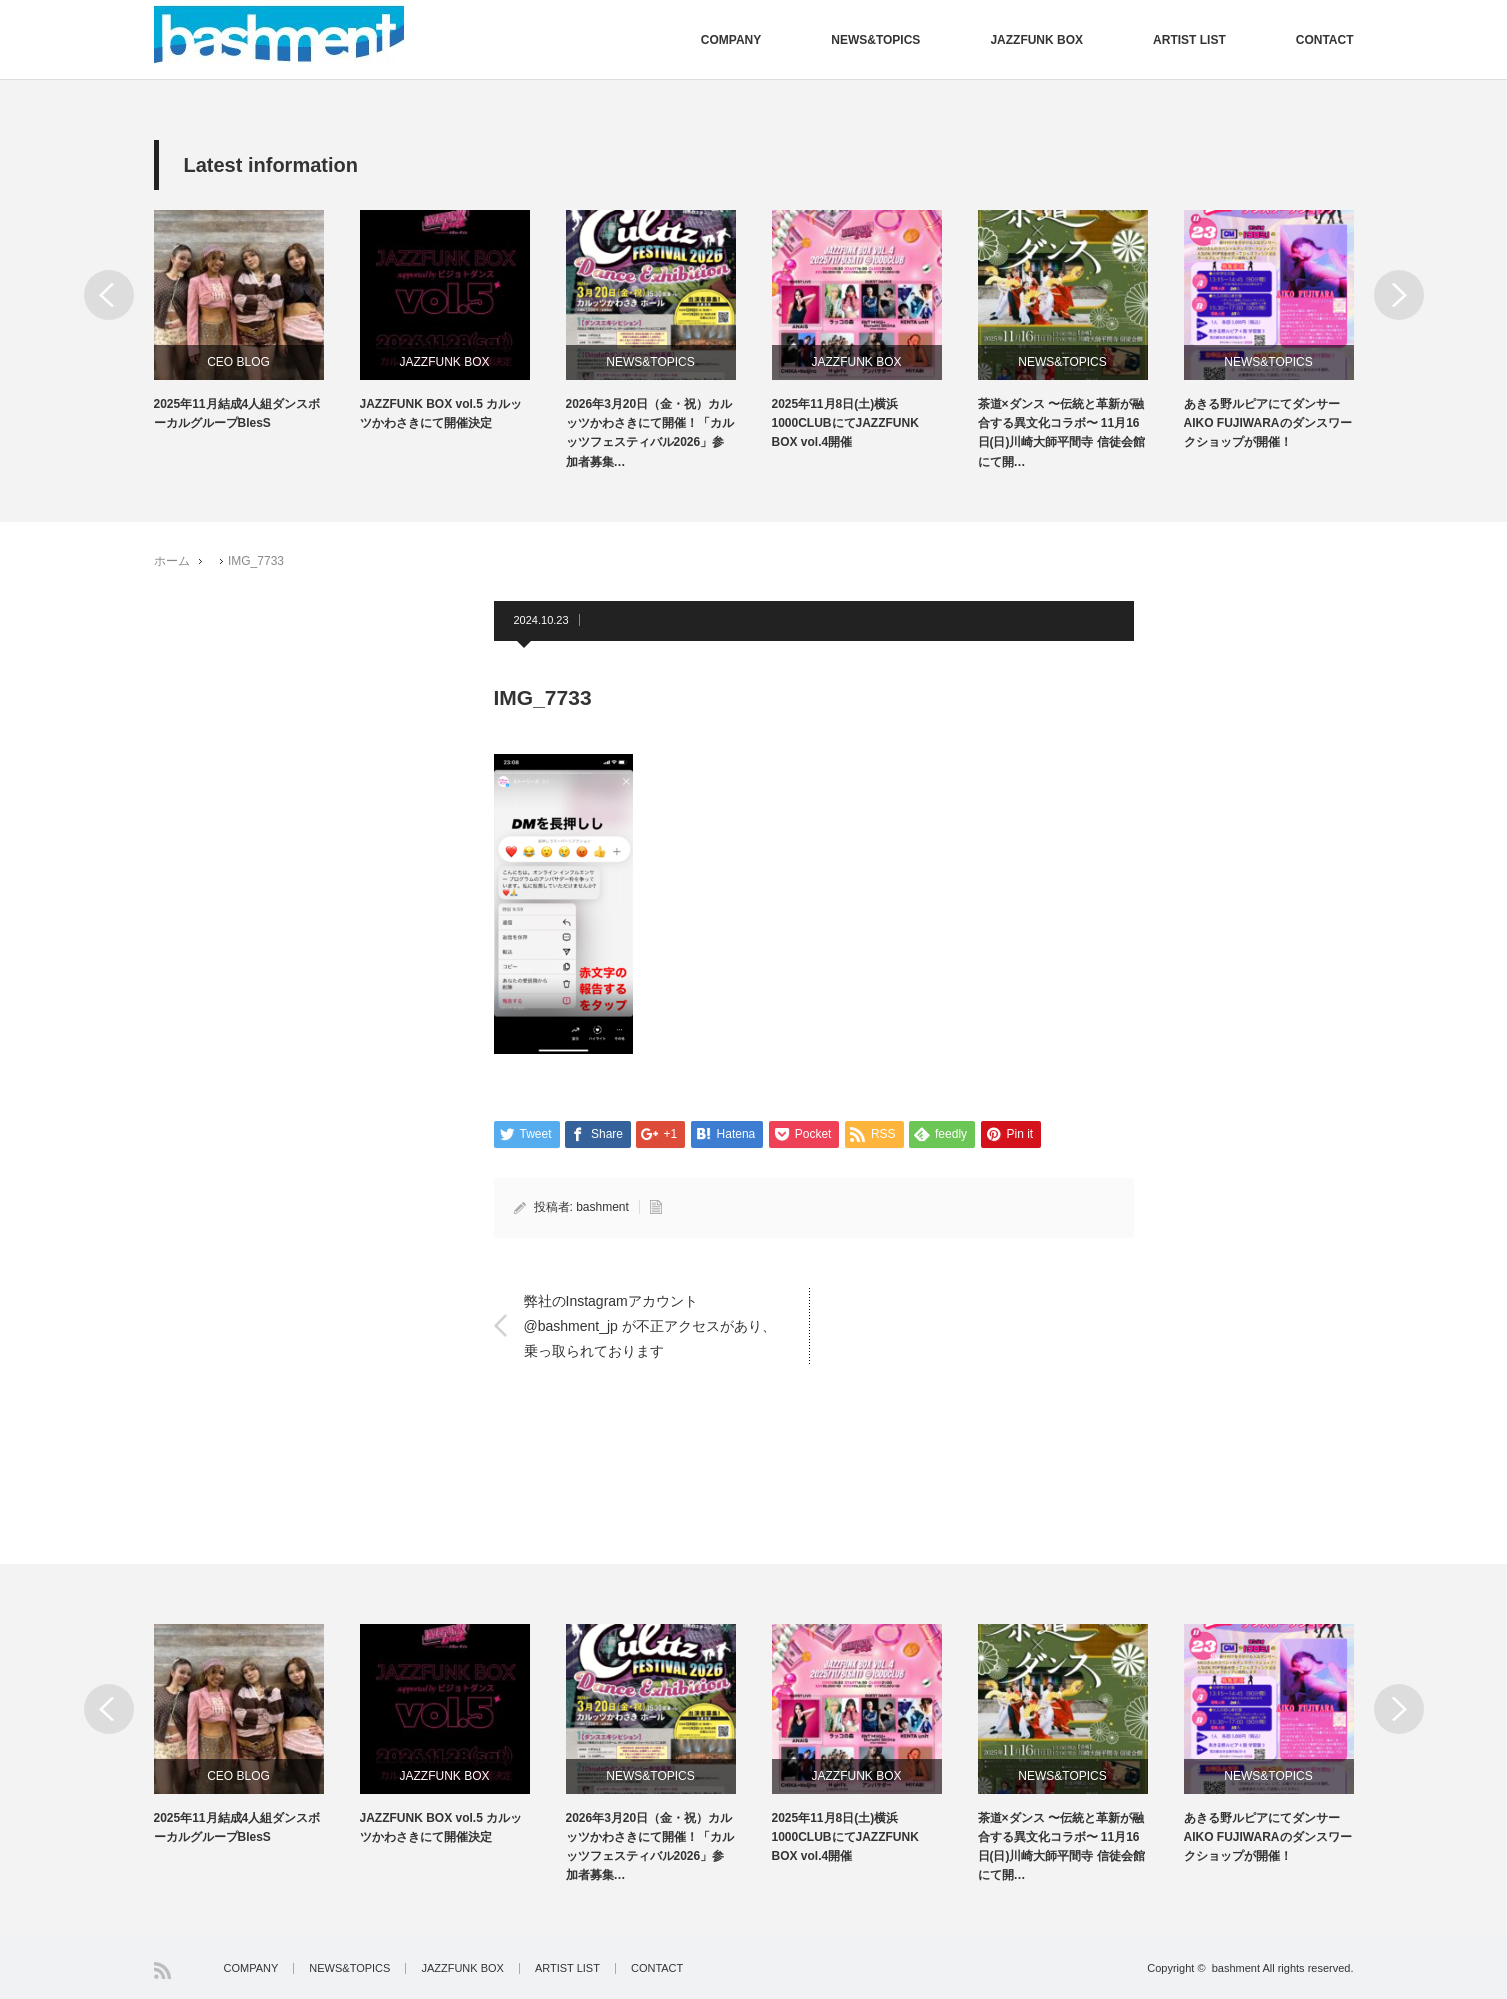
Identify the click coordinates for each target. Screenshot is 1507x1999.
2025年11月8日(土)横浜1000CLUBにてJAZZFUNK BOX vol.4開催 (845, 423)
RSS (162, 1970)
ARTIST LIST (1189, 40)
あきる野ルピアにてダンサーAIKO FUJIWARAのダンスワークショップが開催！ (1268, 423)
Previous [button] (109, 295)
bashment (602, 1207)
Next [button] (1399, 295)
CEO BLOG (238, 362)
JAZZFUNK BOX (1036, 40)
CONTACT (1325, 40)
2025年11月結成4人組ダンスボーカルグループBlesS (237, 413)
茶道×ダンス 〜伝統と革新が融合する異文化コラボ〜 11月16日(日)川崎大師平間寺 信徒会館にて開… (1061, 433)
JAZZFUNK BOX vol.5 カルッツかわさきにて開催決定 (441, 413)
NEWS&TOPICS (875, 40)
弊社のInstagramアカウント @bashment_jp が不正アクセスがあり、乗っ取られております (650, 1325)
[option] (257, 321)
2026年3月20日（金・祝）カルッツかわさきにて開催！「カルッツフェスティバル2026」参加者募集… (650, 433)
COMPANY (731, 40)
